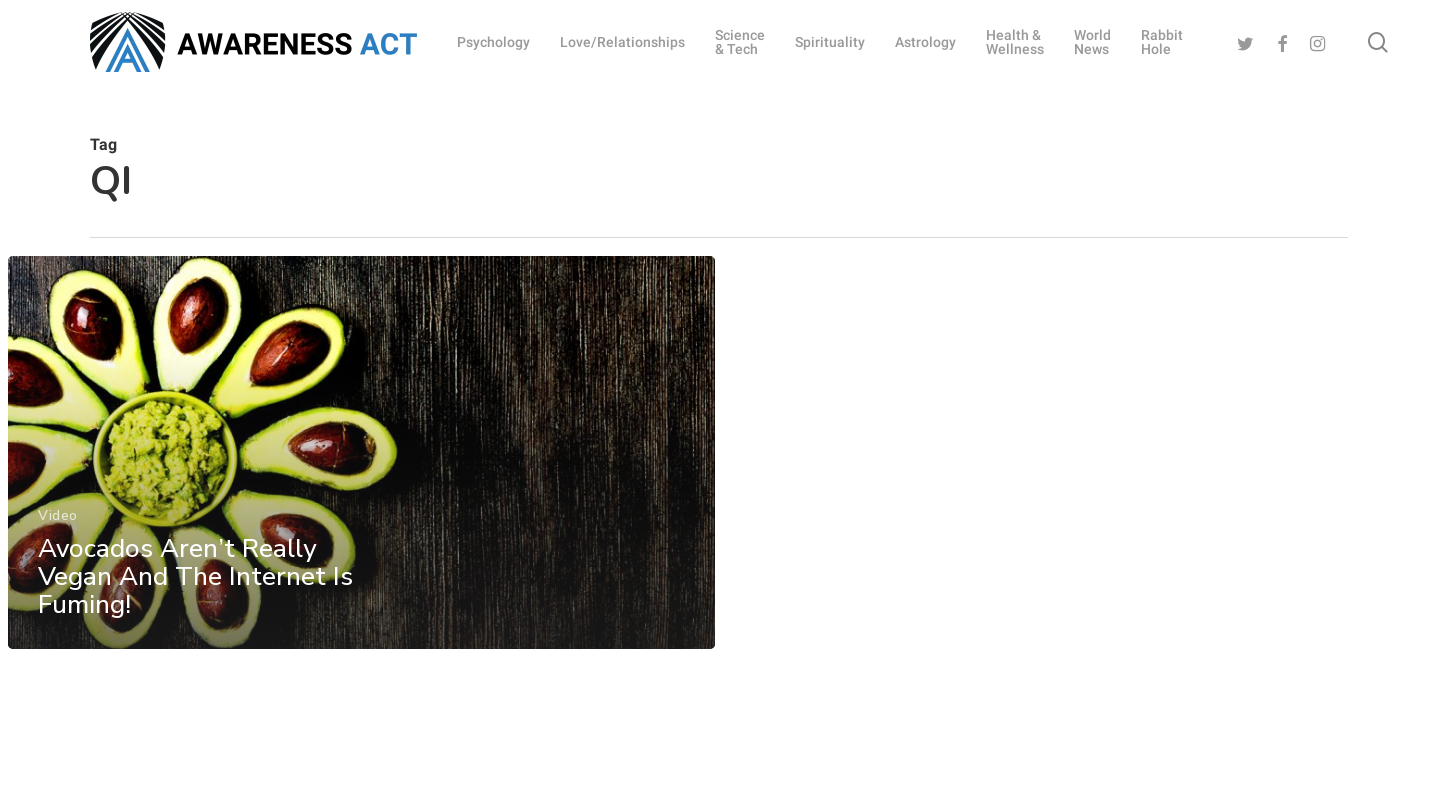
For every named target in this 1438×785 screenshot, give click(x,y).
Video (58, 522)
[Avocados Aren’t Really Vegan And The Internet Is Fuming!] (361, 460)
